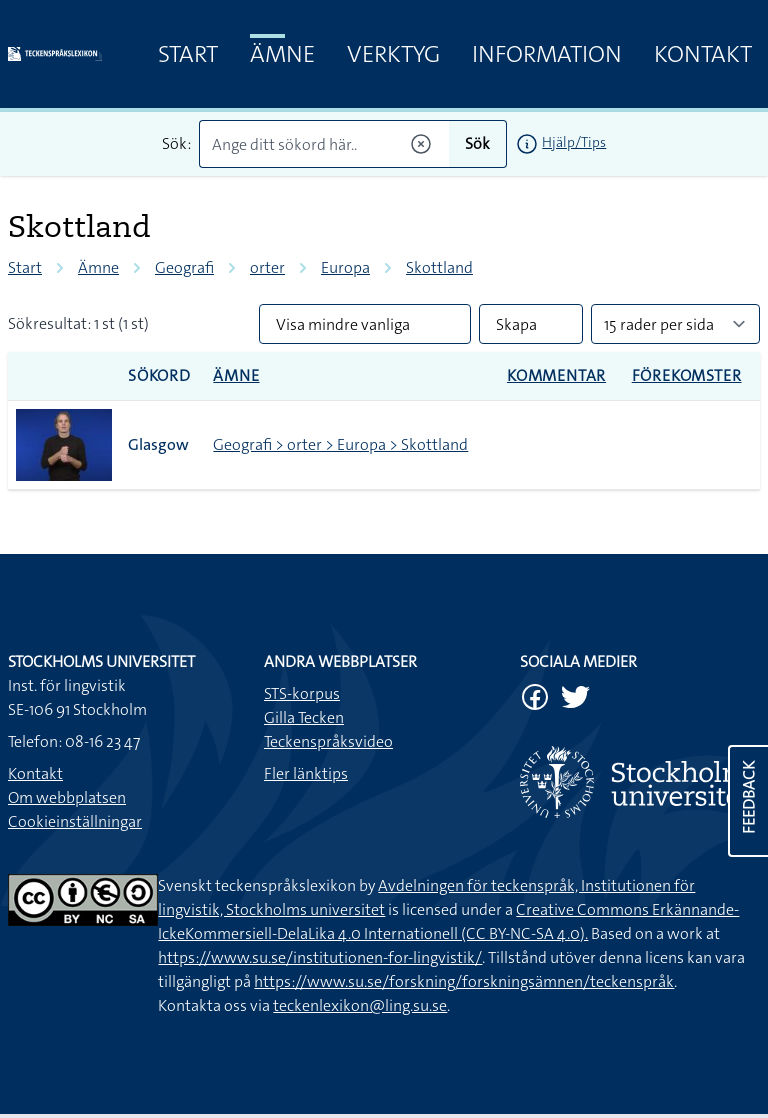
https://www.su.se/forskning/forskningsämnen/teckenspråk (464, 981)
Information (547, 54)
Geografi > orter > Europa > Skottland (340, 444)
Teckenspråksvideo (328, 741)
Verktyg (393, 54)
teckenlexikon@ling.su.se (360, 1005)
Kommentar (556, 375)
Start (188, 54)
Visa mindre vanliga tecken (343, 329)
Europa (345, 267)
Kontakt (703, 54)
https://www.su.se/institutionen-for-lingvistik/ (320, 957)
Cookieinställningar (75, 821)
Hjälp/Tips (574, 142)
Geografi (184, 267)
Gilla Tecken (304, 717)
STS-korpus (302, 693)
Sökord (159, 375)
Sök (477, 143)
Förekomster (687, 375)
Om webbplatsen (67, 797)
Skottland (439, 267)
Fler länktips (306, 773)
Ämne (282, 54)
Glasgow (158, 444)
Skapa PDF (516, 329)
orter (267, 267)
